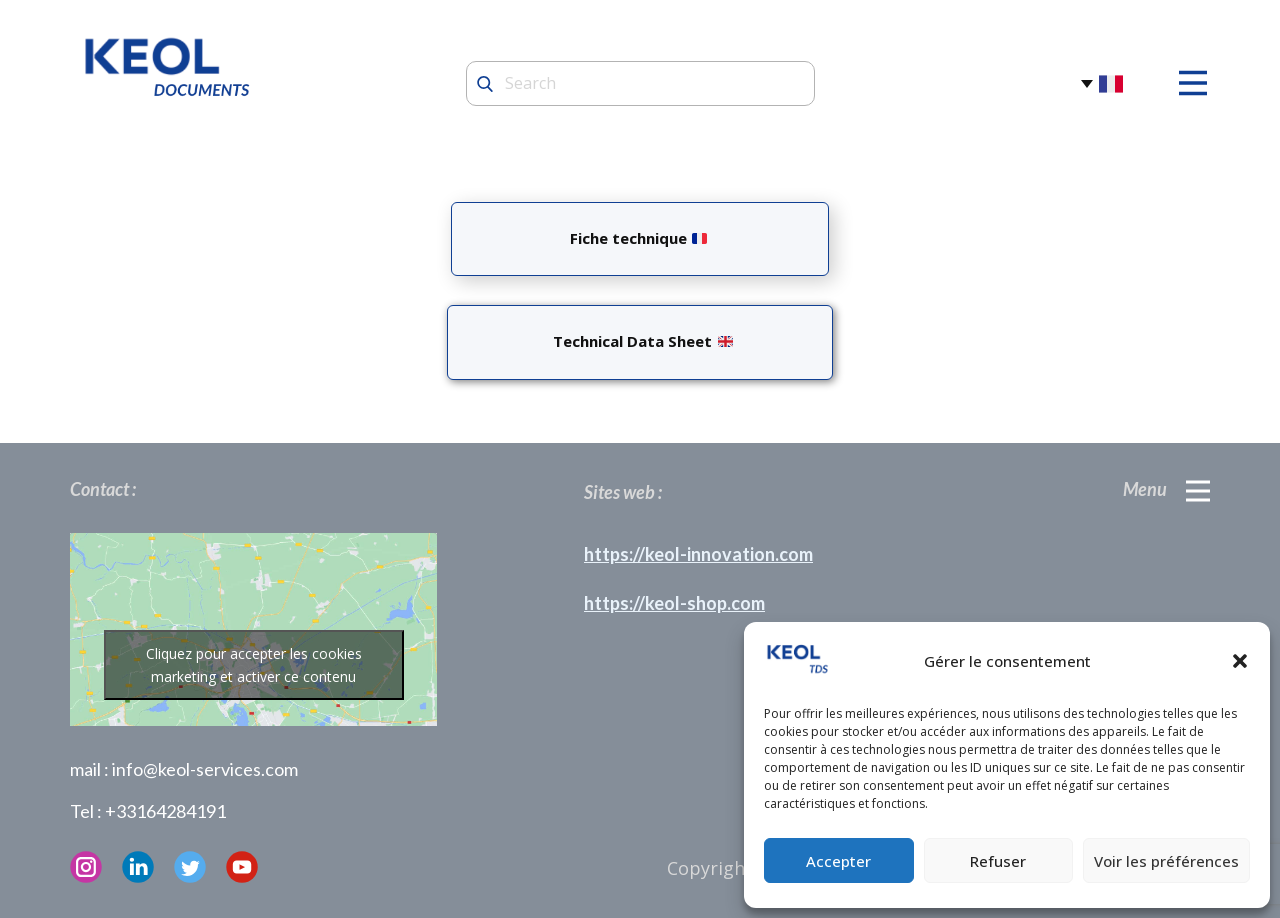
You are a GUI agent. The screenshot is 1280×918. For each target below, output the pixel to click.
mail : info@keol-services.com (184, 769)
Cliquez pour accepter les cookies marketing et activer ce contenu (254, 665)
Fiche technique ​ (638, 238)
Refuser (998, 861)
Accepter (838, 861)
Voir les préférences (1166, 861)
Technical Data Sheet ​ (638, 341)
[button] (1240, 661)
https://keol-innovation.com (698, 554)
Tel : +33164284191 (148, 811)
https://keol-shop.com (674, 603)
